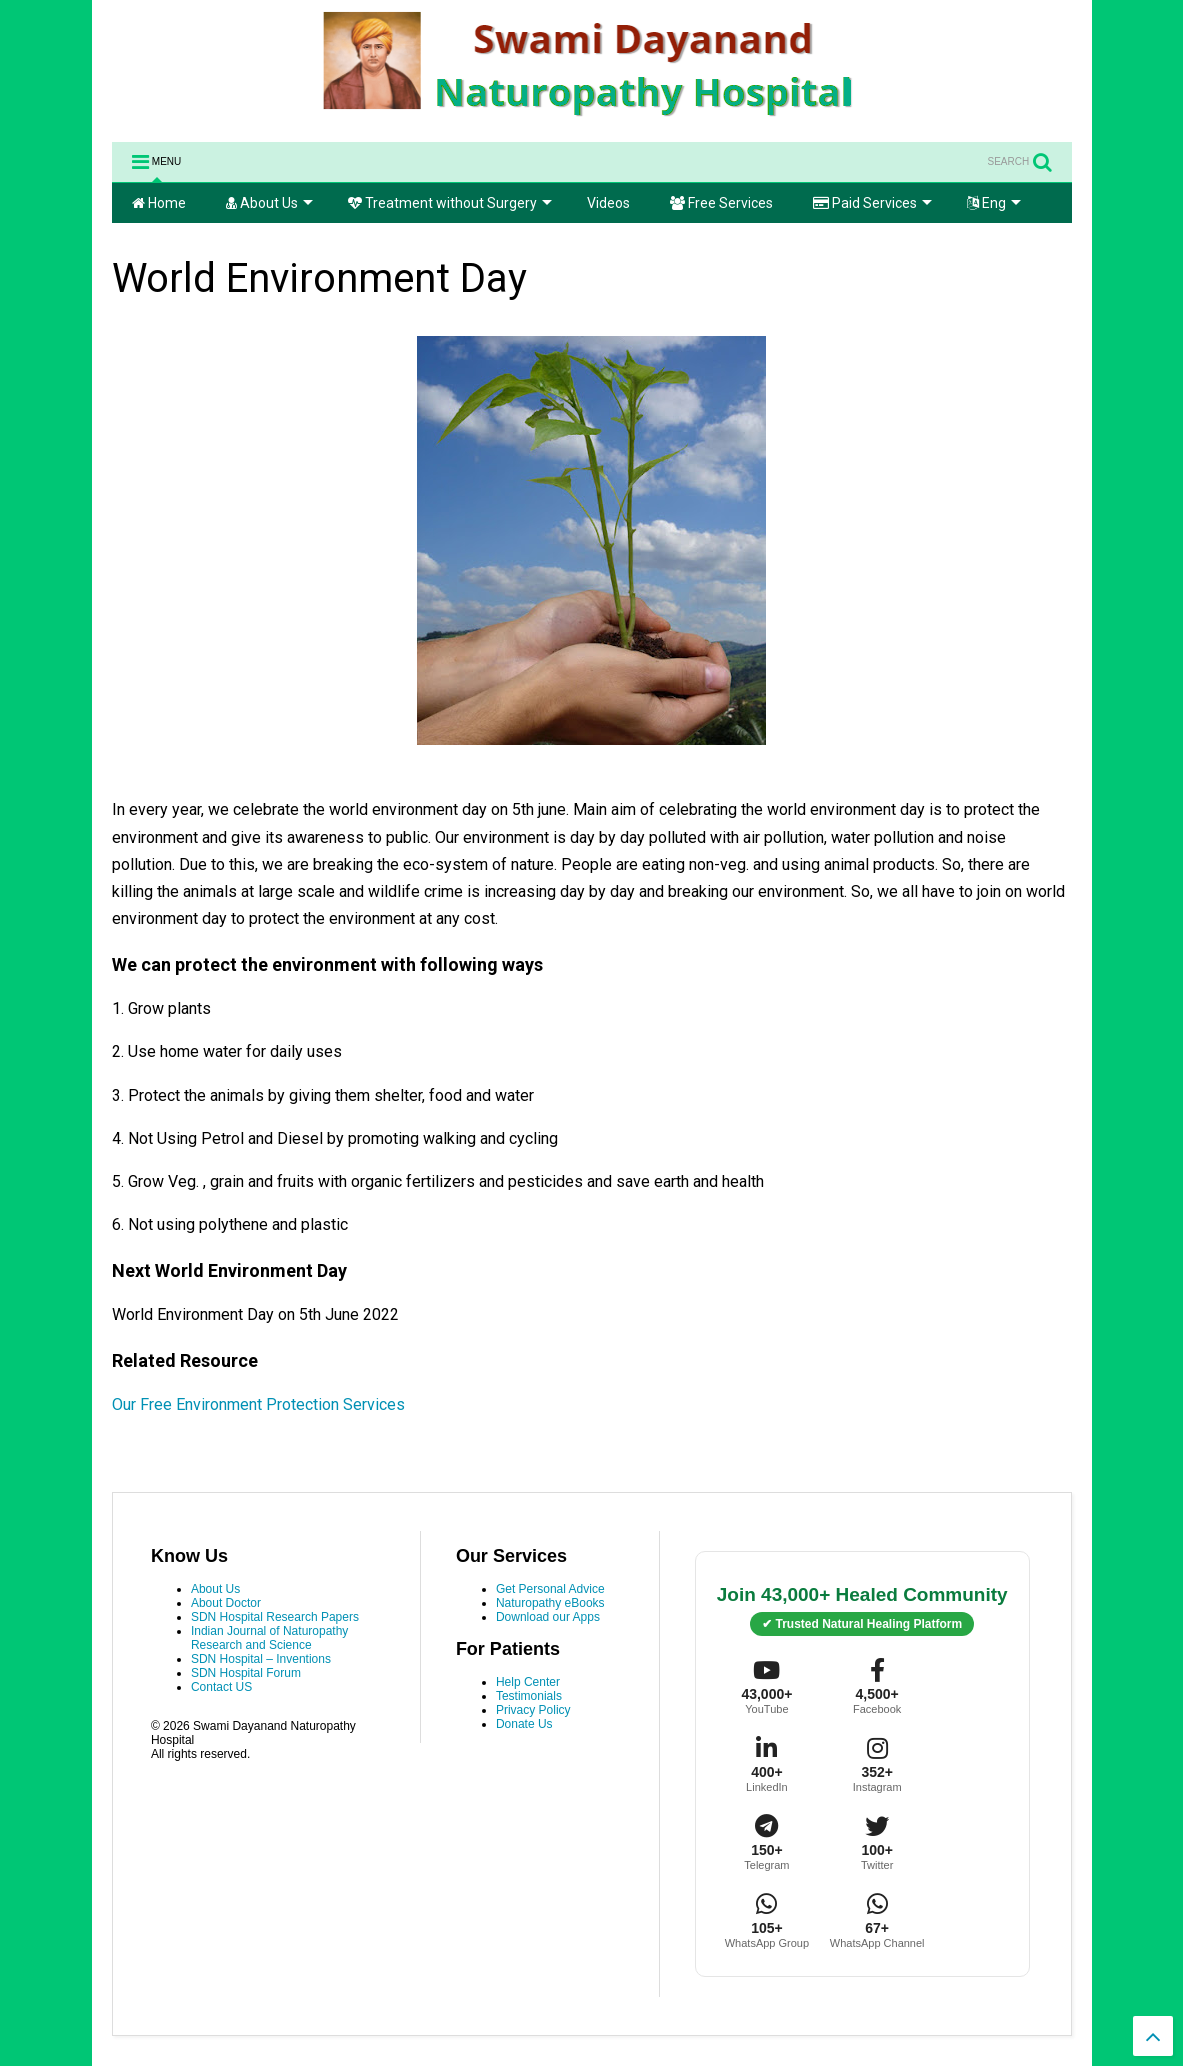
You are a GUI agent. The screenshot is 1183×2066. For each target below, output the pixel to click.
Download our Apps (548, 1617)
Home (159, 203)
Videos (608, 203)
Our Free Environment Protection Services (260, 1404)
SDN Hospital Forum (246, 1673)
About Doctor (226, 1603)
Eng (994, 203)
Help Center (528, 1682)
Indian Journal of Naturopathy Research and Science (269, 1638)
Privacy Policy (533, 1710)
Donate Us (524, 1724)
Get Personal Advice (550, 1589)
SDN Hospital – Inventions (261, 1659)
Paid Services (872, 203)
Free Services (721, 203)
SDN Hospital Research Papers (275, 1617)
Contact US (221, 1687)
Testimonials (529, 1696)
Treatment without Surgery (450, 203)
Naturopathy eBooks (550, 1603)
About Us (269, 203)
